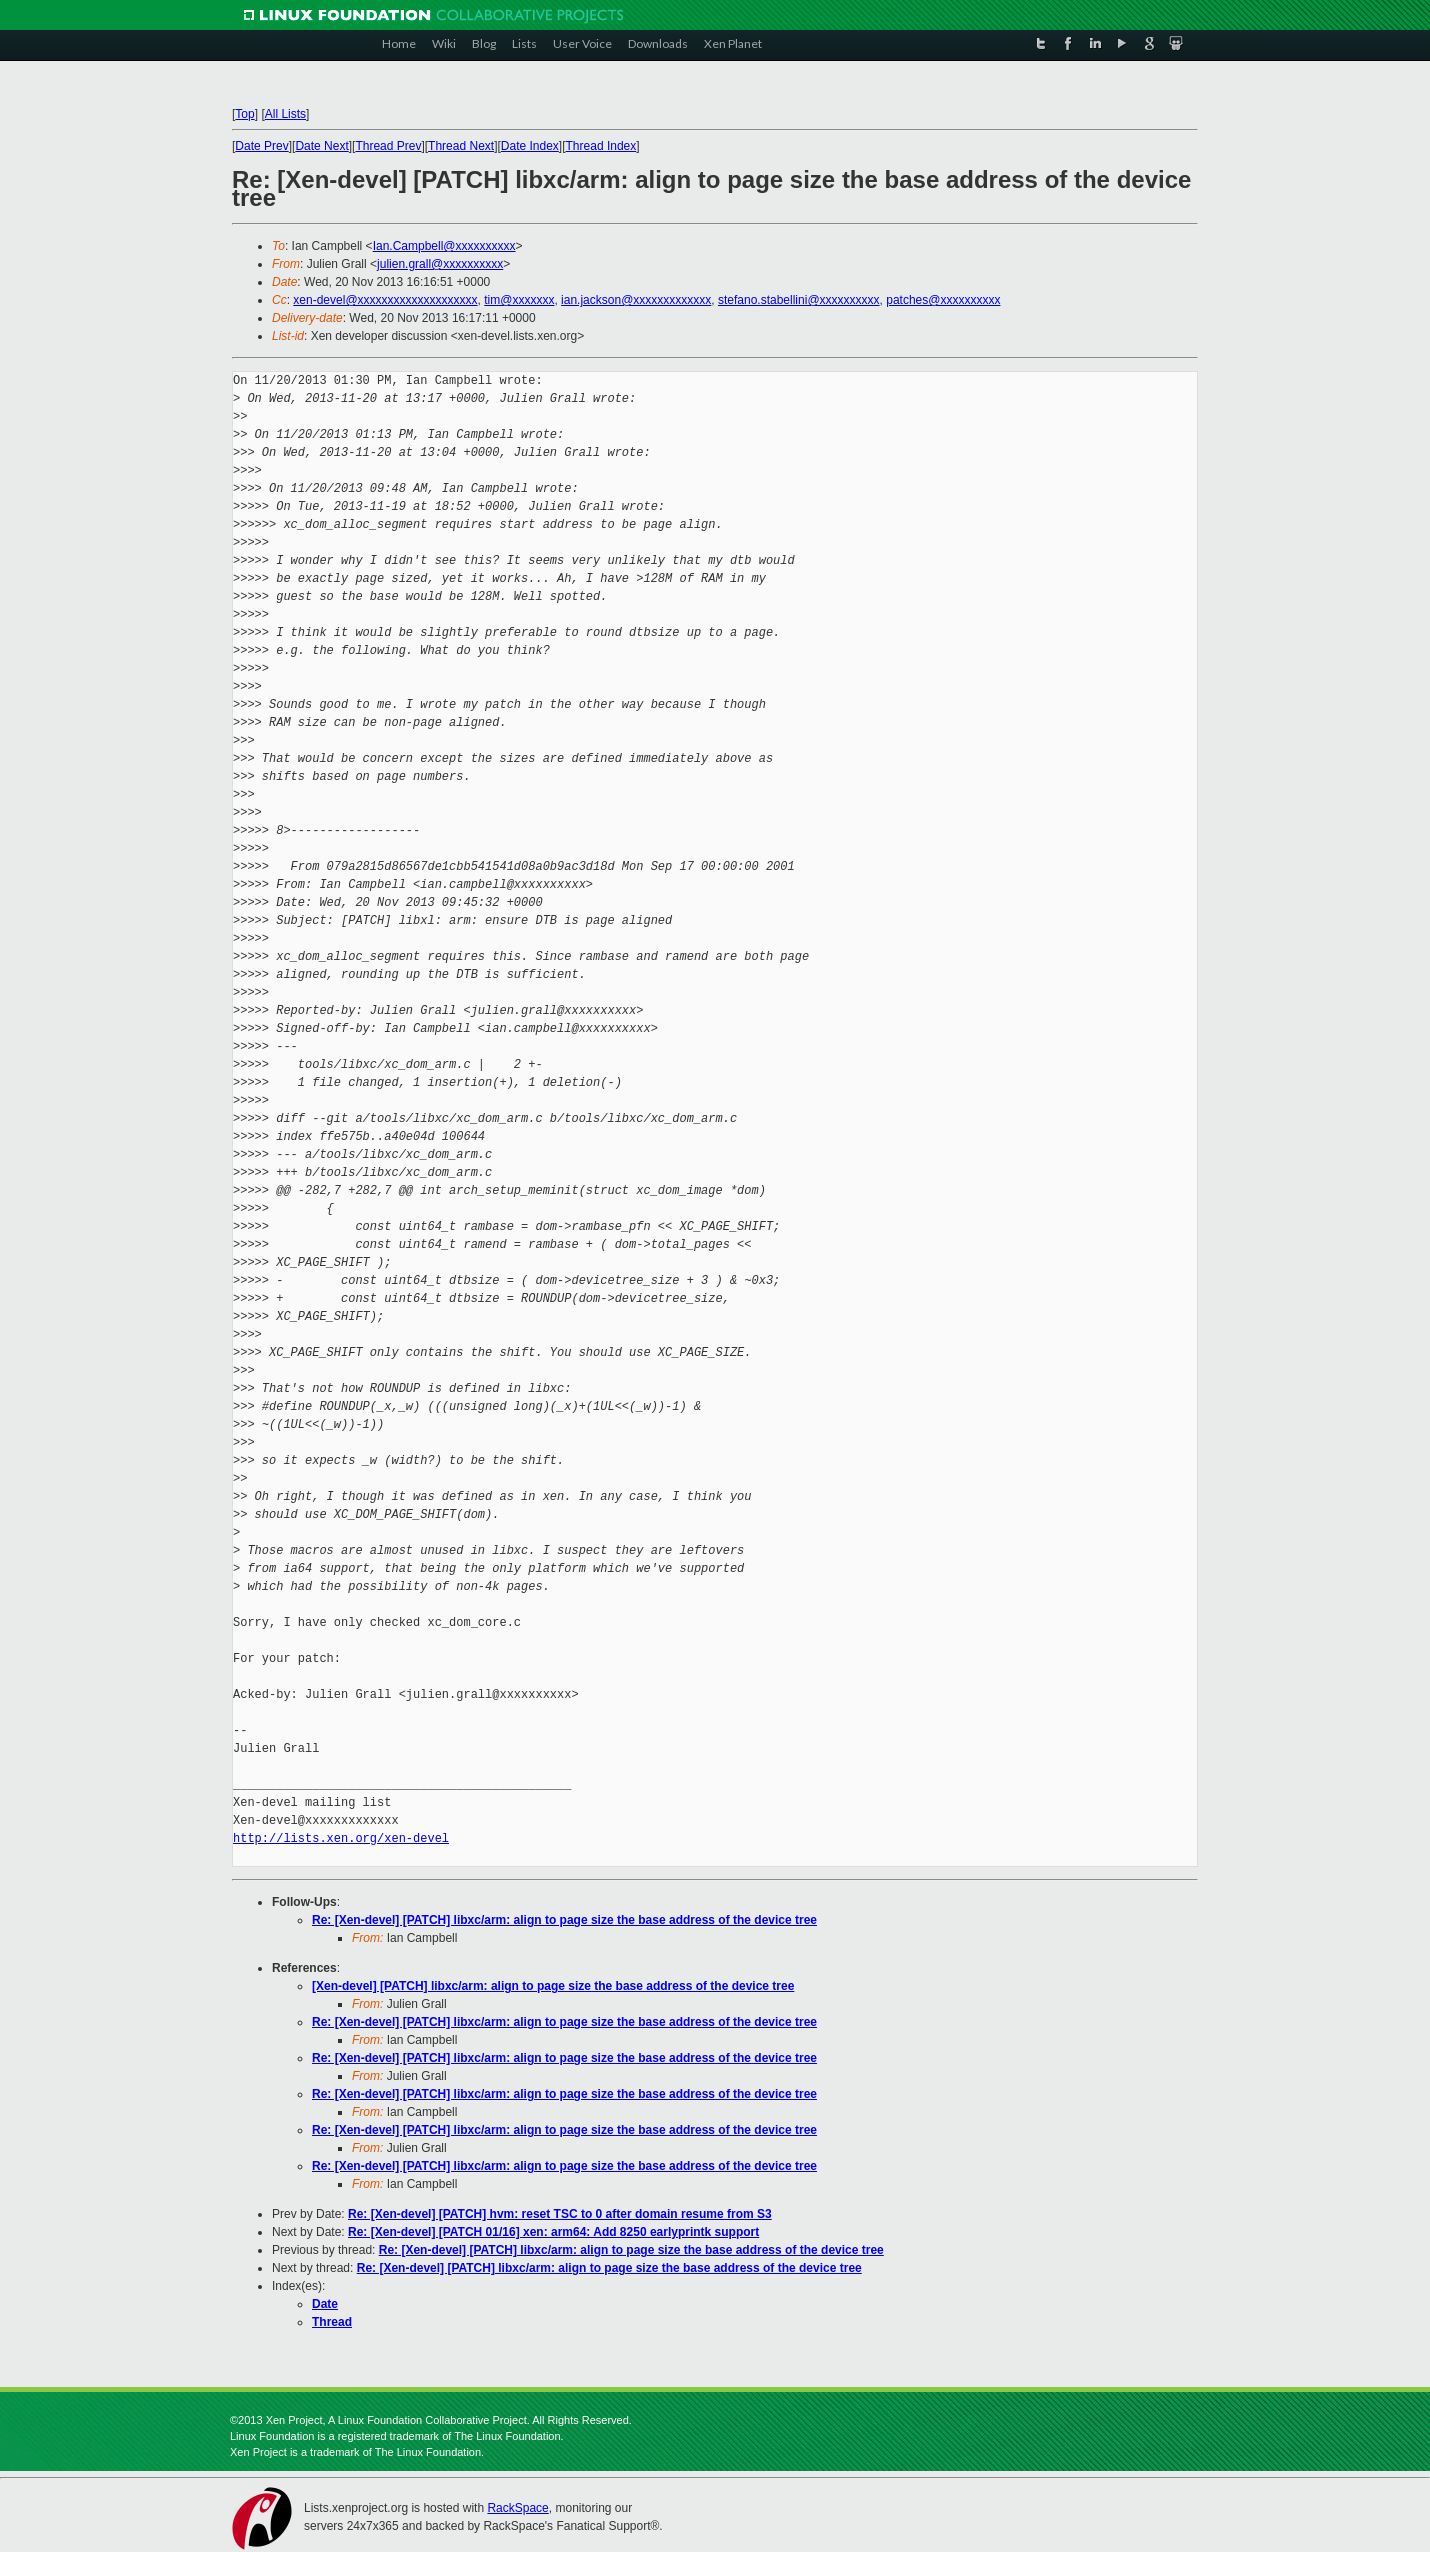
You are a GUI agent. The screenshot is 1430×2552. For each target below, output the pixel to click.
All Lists (285, 114)
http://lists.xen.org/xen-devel (341, 1838)
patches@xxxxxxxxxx (943, 300)
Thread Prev (388, 146)
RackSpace (517, 2508)
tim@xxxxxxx (519, 300)
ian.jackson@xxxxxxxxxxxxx (636, 300)
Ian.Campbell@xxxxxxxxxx (444, 246)
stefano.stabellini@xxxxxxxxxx (799, 300)
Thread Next (461, 146)
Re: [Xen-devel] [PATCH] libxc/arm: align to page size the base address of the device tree (564, 1920)
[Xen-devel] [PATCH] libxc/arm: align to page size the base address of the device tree (553, 1986)
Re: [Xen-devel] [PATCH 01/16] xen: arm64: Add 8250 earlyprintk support (553, 2232)
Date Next (321, 146)
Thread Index (601, 146)
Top (244, 114)
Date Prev (261, 146)
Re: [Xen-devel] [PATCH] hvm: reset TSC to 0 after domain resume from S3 (560, 2214)
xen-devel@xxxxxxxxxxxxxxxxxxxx (385, 300)
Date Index (530, 146)
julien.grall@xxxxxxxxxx (440, 264)
